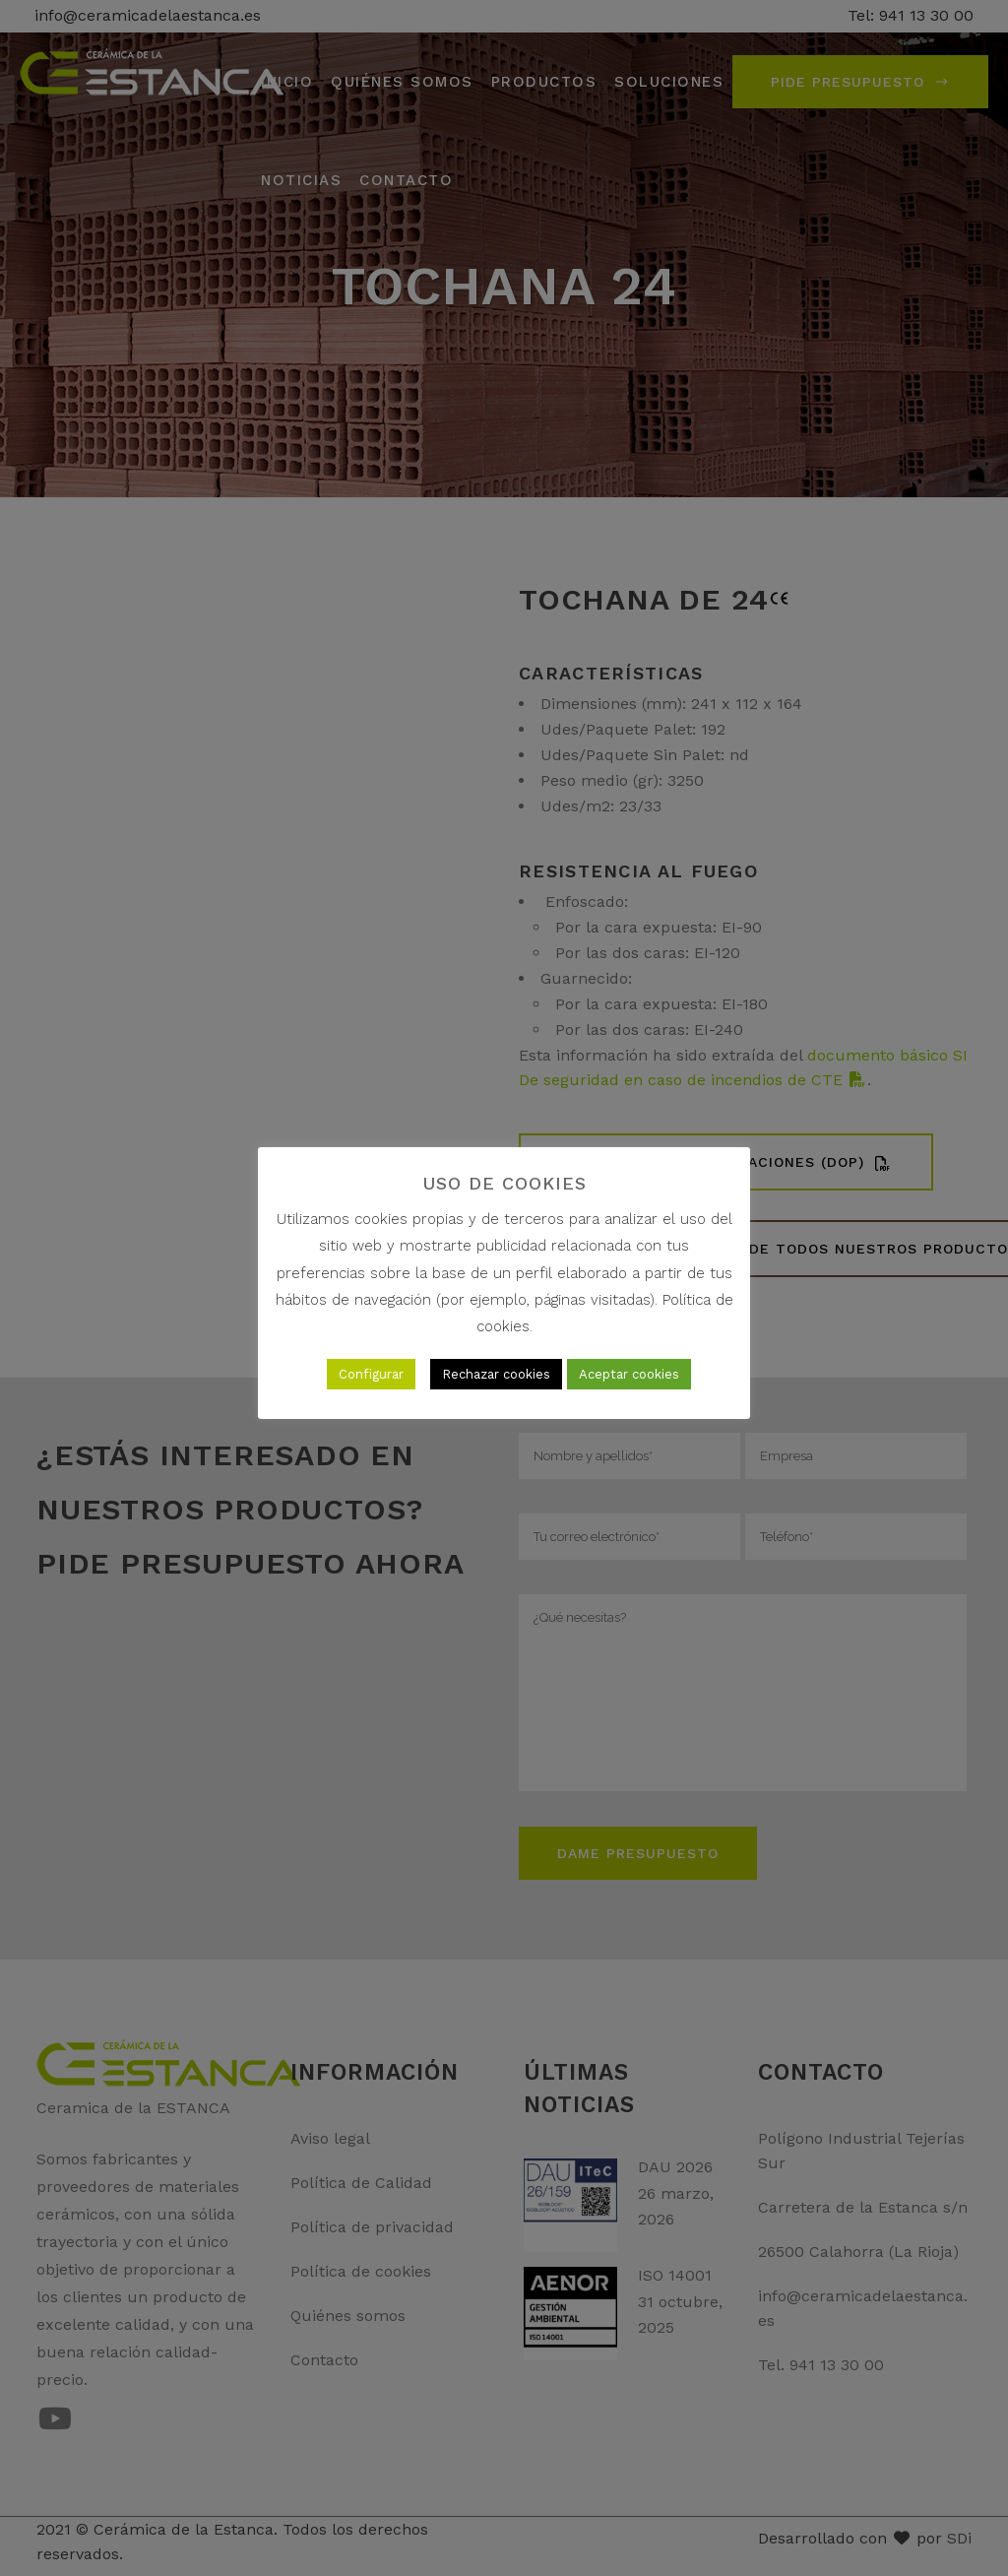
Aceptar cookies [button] (629, 1374)
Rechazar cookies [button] (496, 1374)
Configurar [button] (371, 1374)
